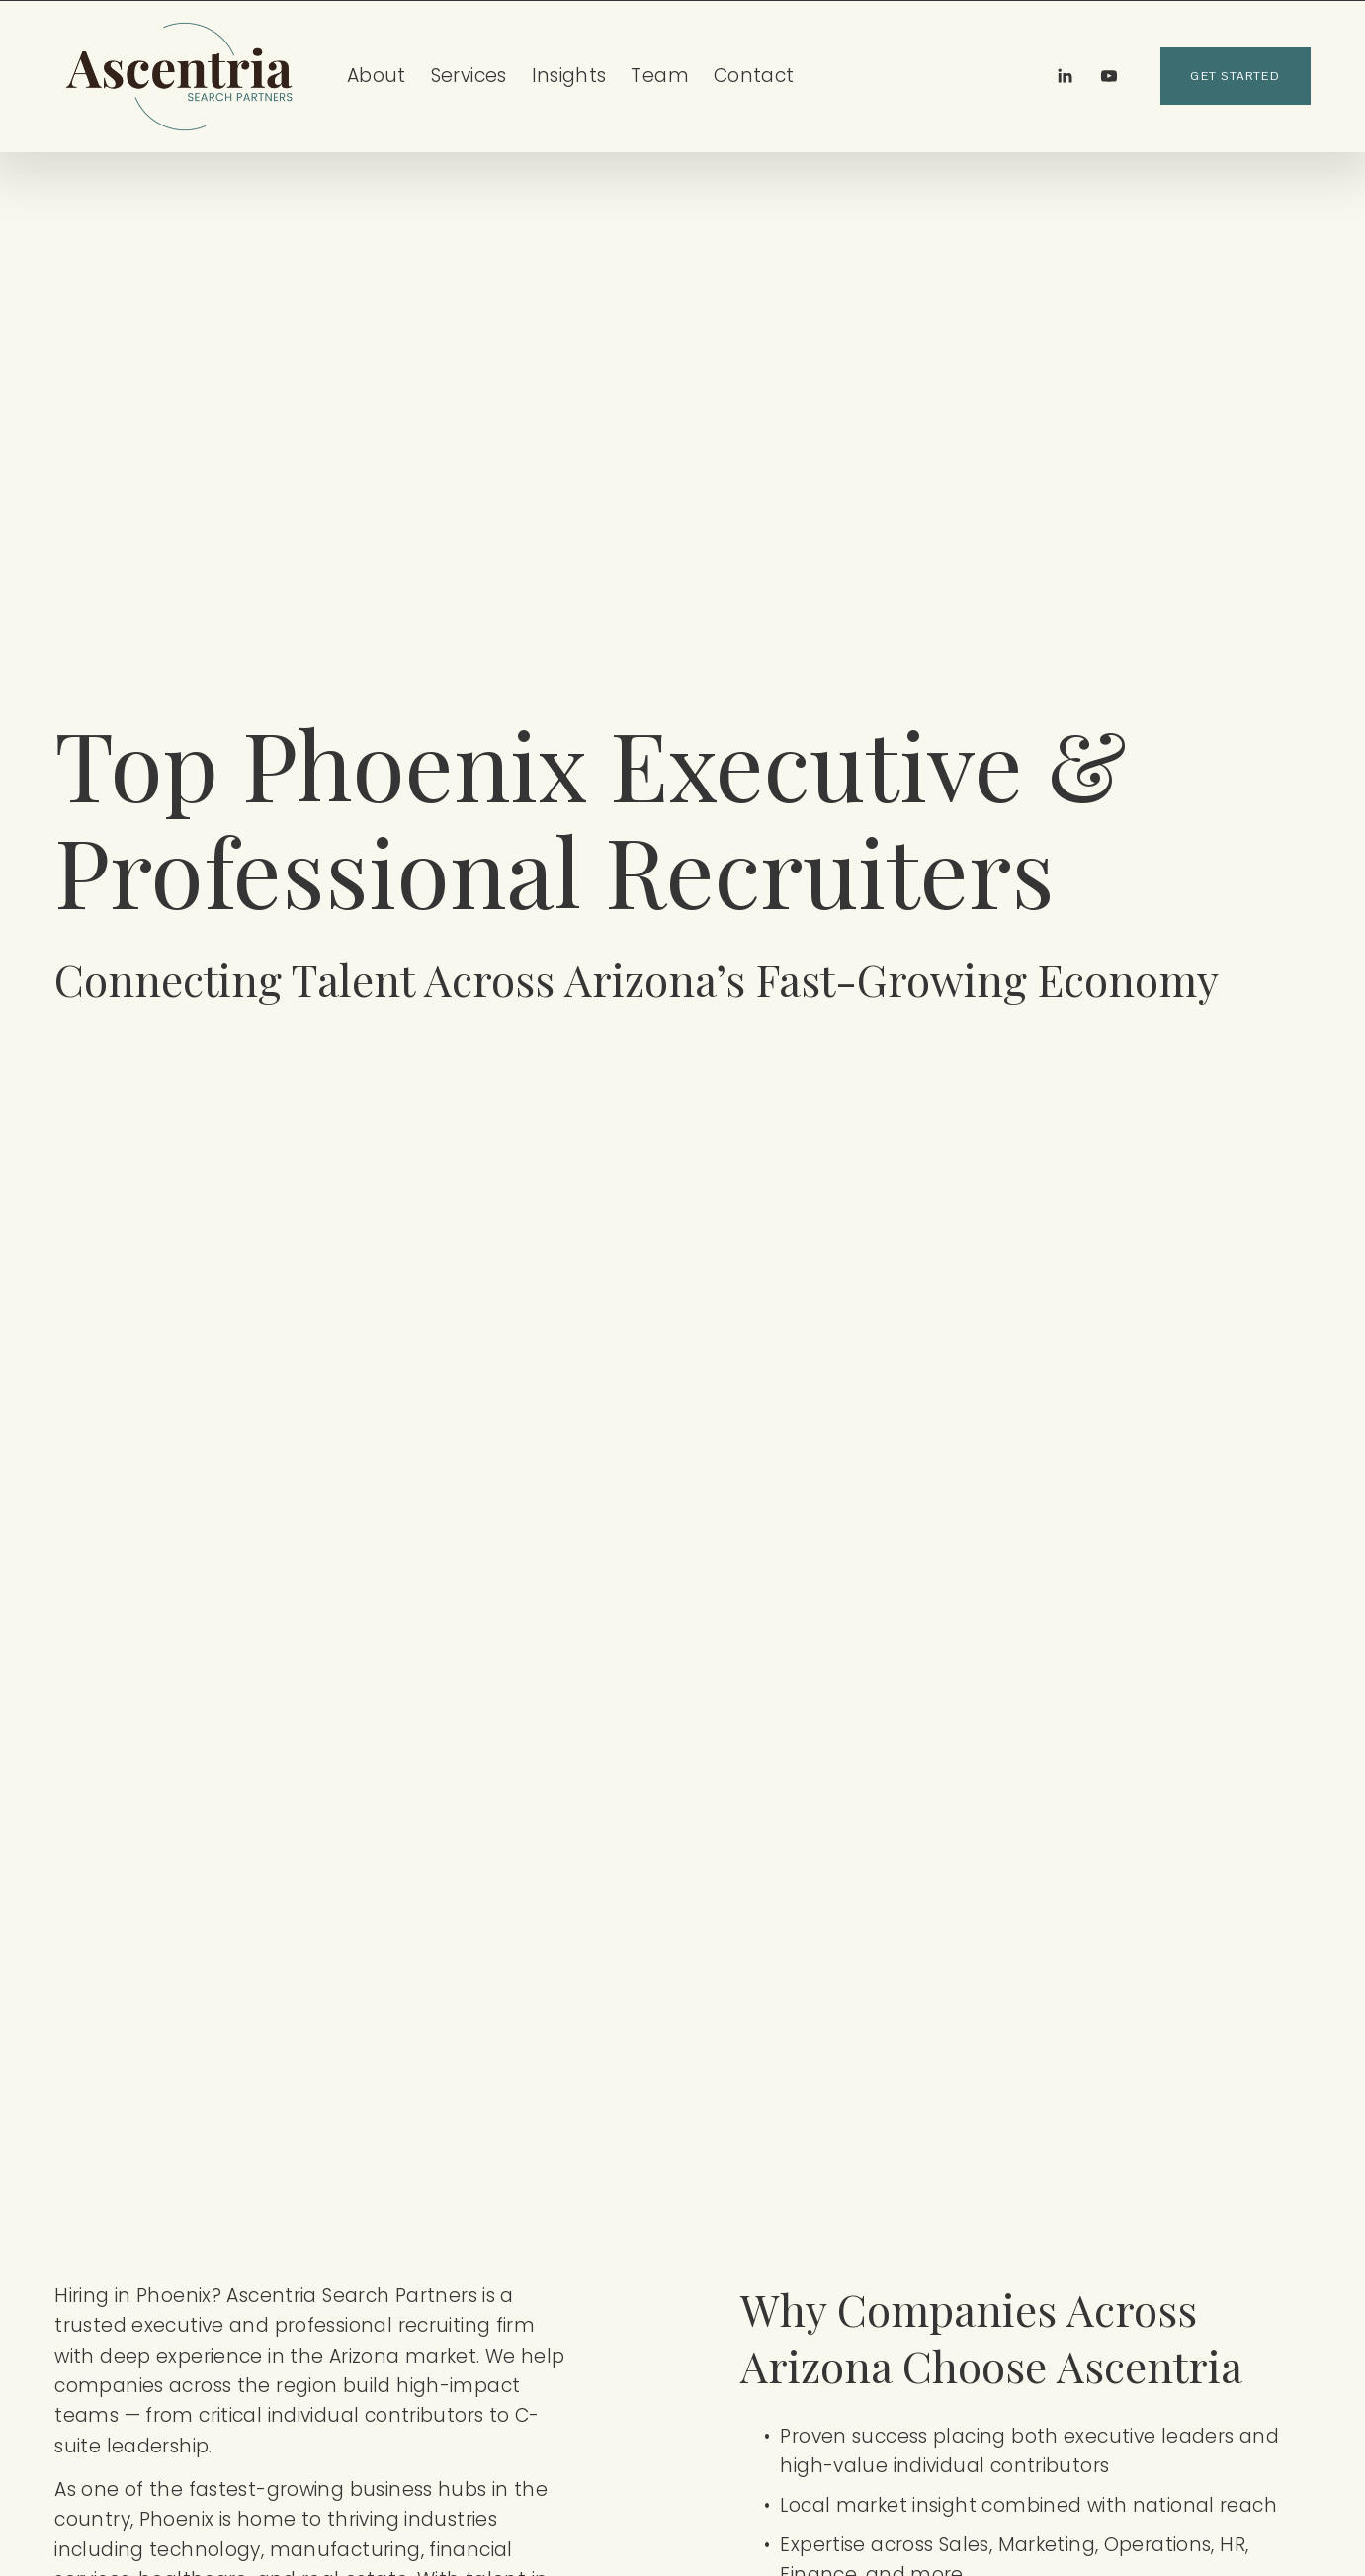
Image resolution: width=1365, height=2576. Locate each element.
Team (660, 75)
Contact (754, 75)
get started (1235, 76)
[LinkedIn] (1064, 76)
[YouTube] (1109, 76)
